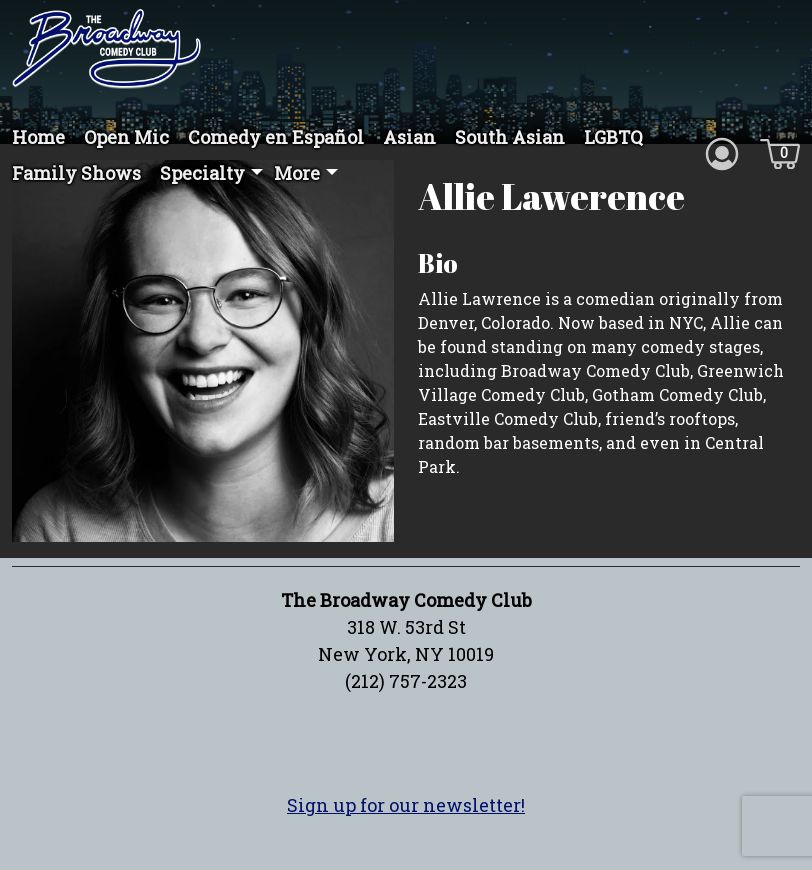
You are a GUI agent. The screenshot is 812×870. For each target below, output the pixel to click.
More (297, 173)
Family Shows (76, 173)
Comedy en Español (276, 137)
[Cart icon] (780, 152)
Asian (409, 137)
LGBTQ (613, 137)
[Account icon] (722, 152)
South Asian (510, 137)
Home (38, 137)
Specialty (202, 173)
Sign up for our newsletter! (406, 826)
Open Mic (126, 137)
